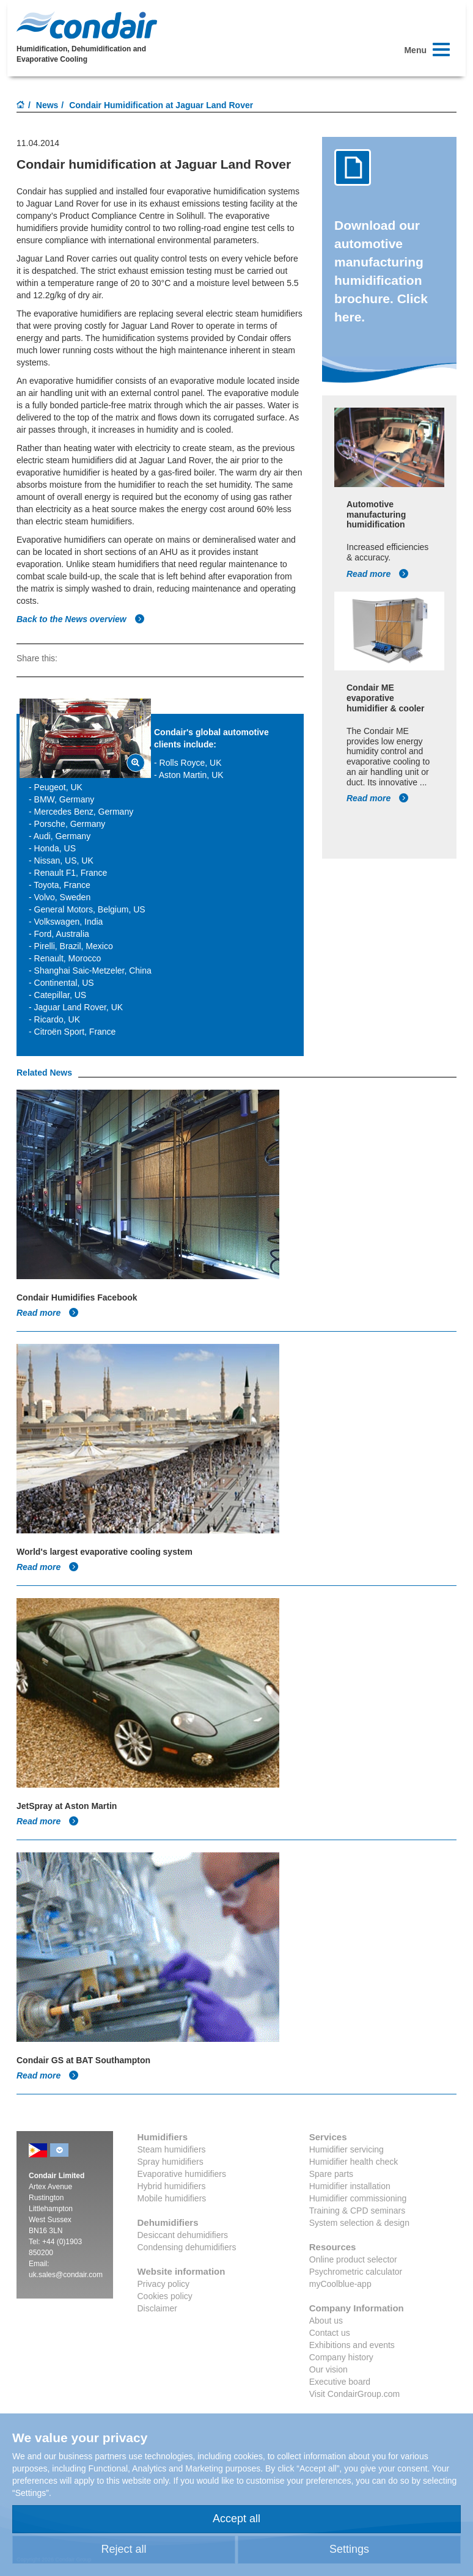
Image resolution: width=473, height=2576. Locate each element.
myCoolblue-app (340, 2284)
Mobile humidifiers (172, 2198)
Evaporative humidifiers (182, 2174)
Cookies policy (165, 2296)
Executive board (339, 2382)
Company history (341, 2357)
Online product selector (353, 2259)
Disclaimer (157, 2308)
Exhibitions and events (352, 2345)
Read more (377, 574)
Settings (349, 2549)
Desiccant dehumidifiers (183, 2235)
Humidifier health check (353, 2162)
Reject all (123, 2549)
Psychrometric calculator (356, 2272)
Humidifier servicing (346, 2149)
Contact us (329, 2333)
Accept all (236, 2518)
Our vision (328, 2369)
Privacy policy (164, 2284)
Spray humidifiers (171, 2162)
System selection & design (359, 2223)
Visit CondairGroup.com (354, 2394)
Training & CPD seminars (357, 2210)
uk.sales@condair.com (66, 2274)
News (47, 105)
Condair (86, 25)
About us (326, 2320)
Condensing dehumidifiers (187, 2247)
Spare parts (331, 2174)
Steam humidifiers (172, 2149)
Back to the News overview (80, 619)
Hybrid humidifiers (172, 2186)
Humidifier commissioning (358, 2198)
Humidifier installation (350, 2186)
